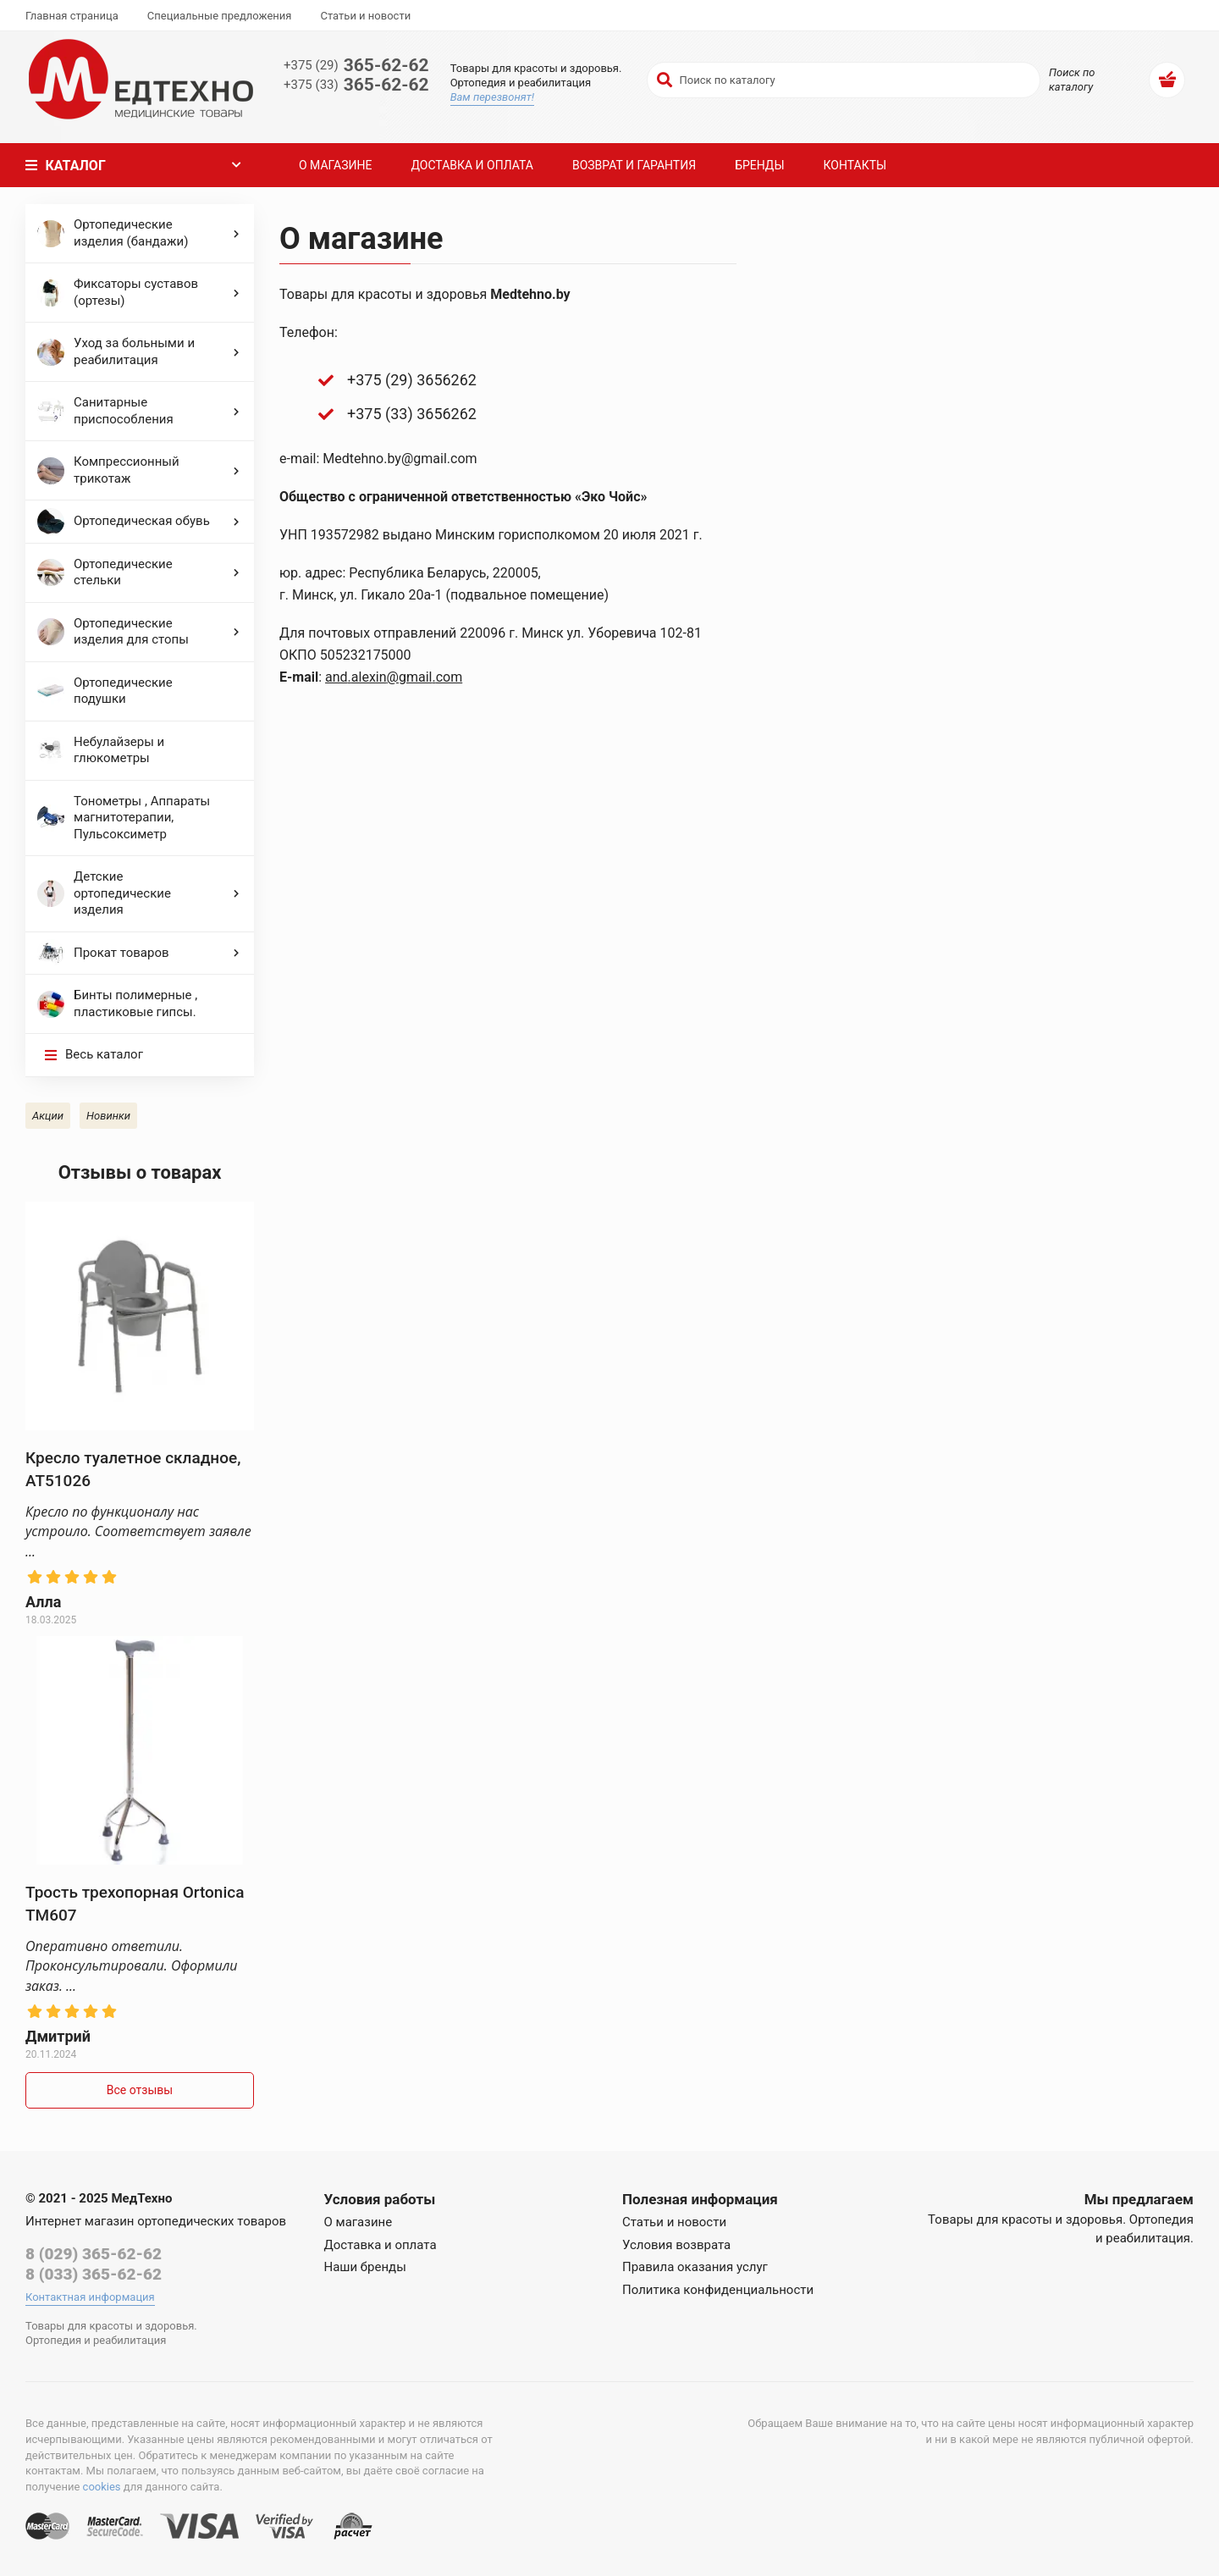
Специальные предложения (219, 15)
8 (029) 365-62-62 (93, 2254)
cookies (102, 2486)
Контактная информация (90, 2297)
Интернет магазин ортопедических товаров (155, 2221)
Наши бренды (365, 2267)
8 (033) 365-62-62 (93, 2274)
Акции (47, 1115)
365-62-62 (356, 65)
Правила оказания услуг (695, 2267)
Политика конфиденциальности (718, 2289)
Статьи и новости (365, 15)
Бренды (759, 165)
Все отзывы (140, 2090)
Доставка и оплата (472, 165)
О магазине (335, 165)
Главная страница (72, 15)
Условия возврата (676, 2245)
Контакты (855, 165)
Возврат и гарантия (634, 165)
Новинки (108, 1115)
